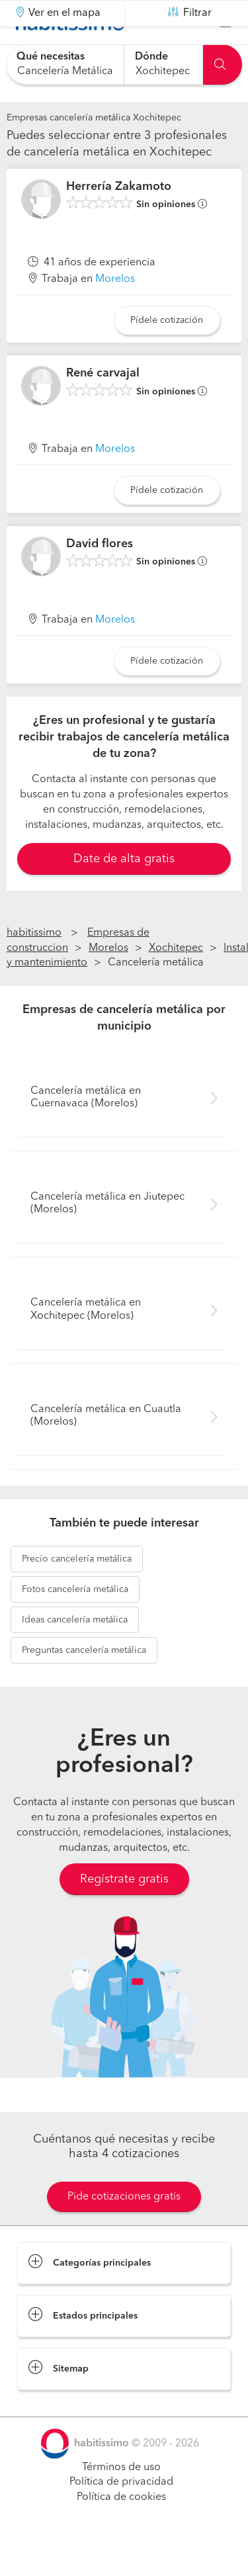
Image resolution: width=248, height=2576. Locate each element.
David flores (99, 577)
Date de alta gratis (124, 892)
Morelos (115, 312)
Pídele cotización (166, 352)
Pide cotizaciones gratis (124, 2229)
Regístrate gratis (124, 1912)
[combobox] (65, 64)
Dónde (151, 57)
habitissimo (34, 966)
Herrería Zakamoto (118, 220)
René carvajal (103, 406)
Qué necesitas (51, 57)
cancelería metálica (77, 1592)
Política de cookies (121, 2530)
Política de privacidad (121, 2515)
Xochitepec (176, 980)
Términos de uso (121, 2500)
